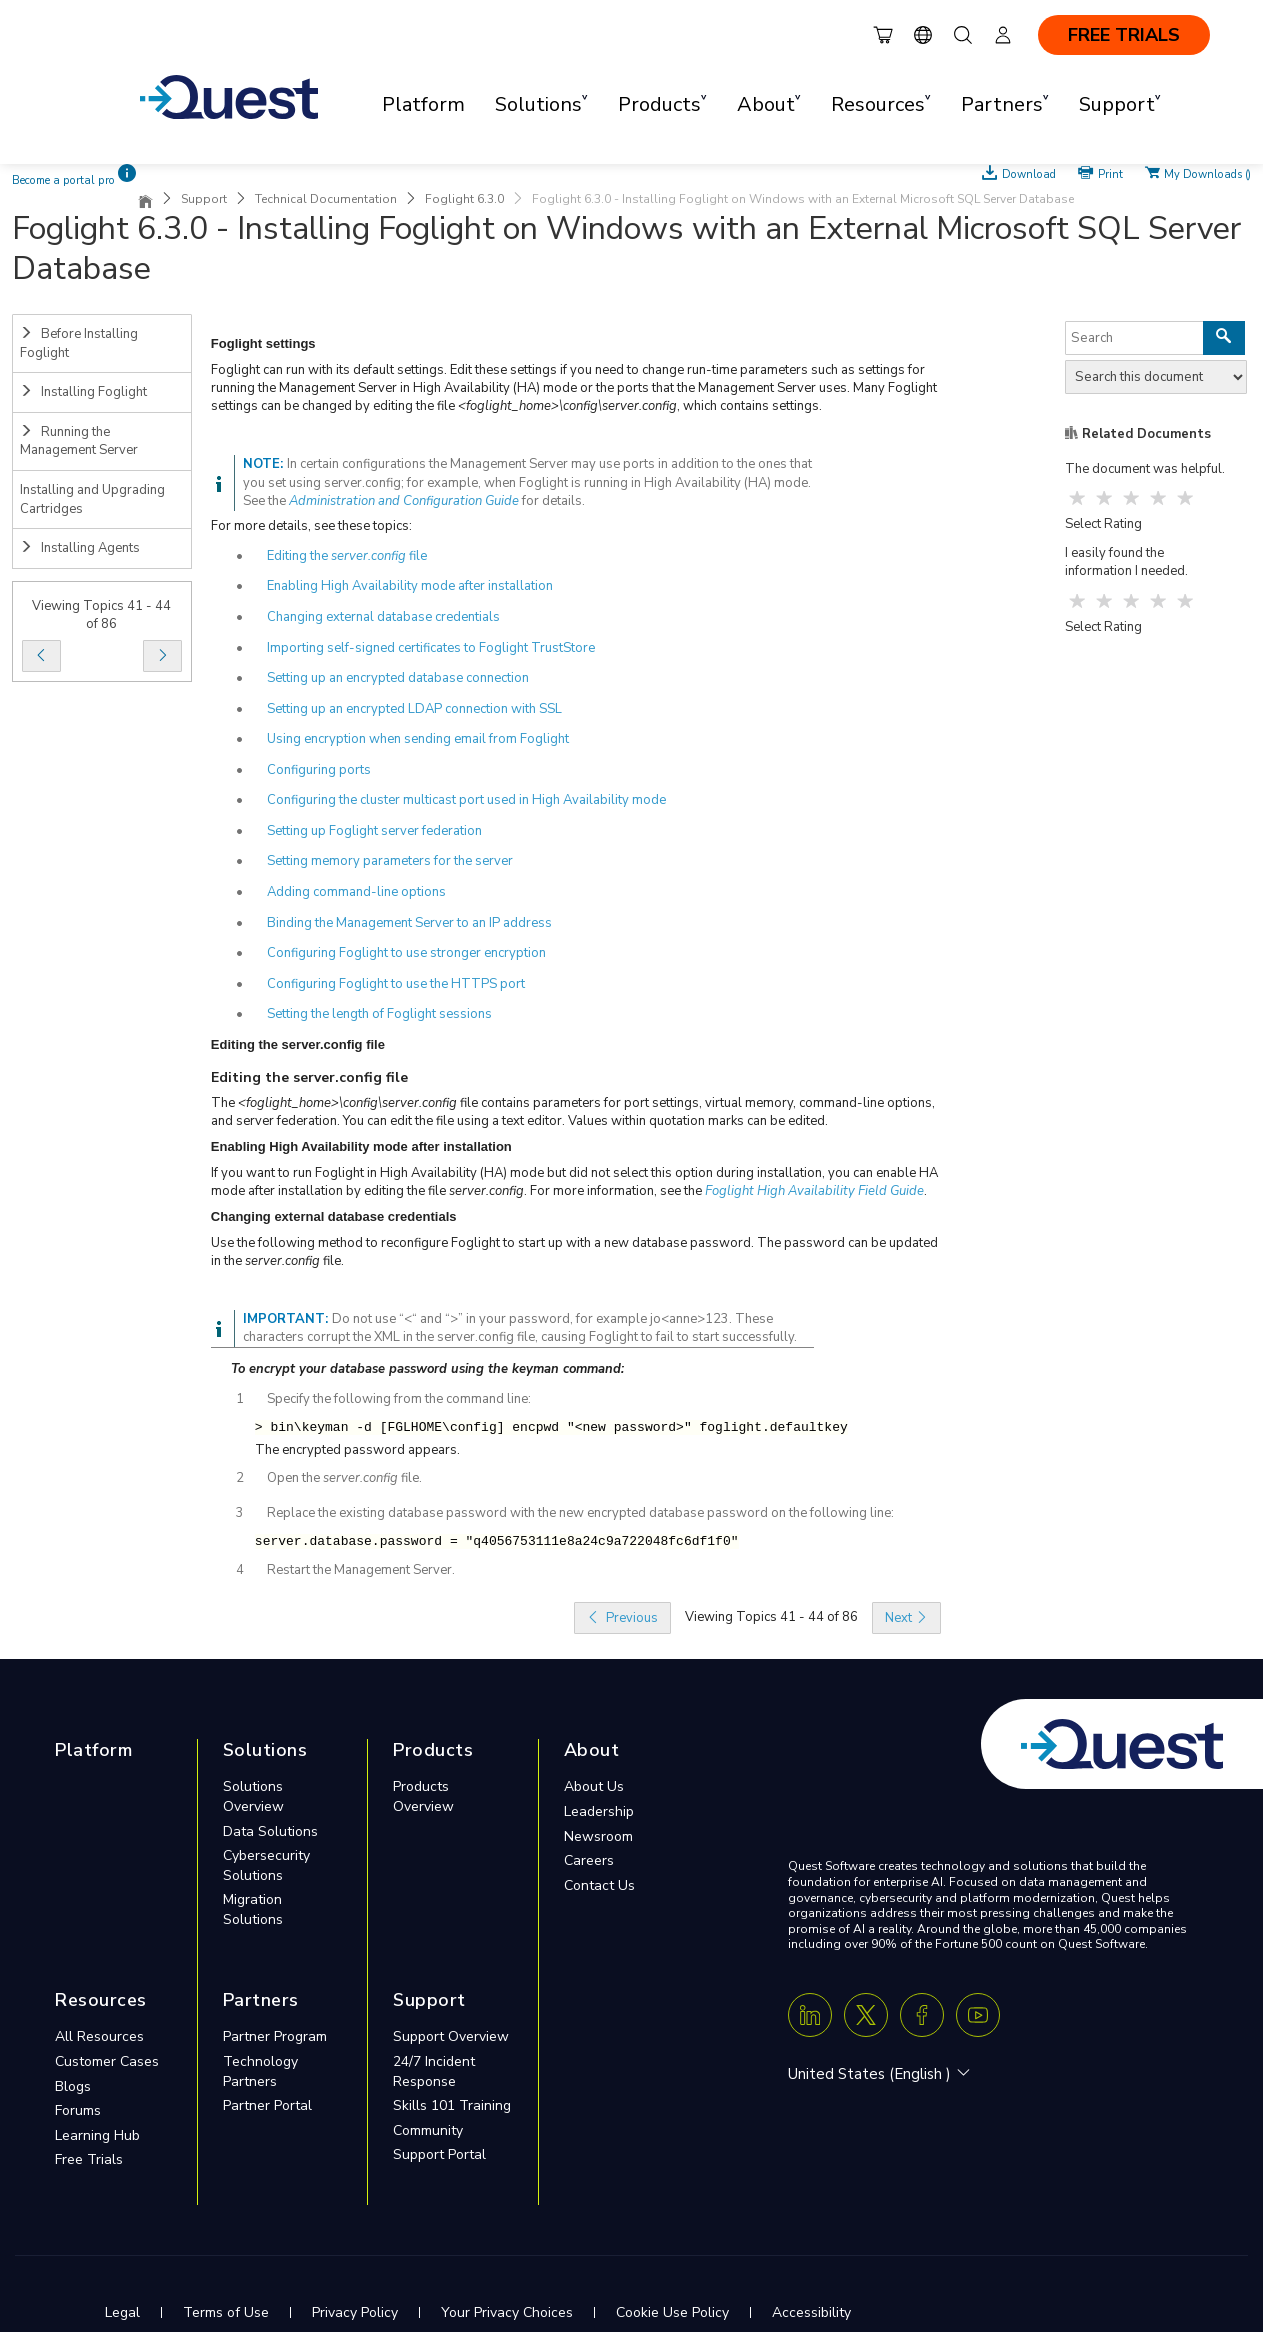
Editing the (299, 556)
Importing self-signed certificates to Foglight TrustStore (431, 648)
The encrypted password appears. (357, 1450)
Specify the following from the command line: (399, 1399)
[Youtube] (978, 2015)
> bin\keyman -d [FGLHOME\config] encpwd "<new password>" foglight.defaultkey (551, 1427)
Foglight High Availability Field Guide (814, 1191)
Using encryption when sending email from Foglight (418, 739)
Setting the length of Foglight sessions (379, 1014)
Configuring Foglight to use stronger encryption (406, 953)
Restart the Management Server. (361, 1570)
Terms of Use (226, 2312)
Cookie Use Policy (672, 2312)
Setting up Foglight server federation (374, 831)
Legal (122, 2312)
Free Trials (89, 2159)
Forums (78, 2110)
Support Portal (439, 2154)
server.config (368, 556)
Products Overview (423, 1796)
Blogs (73, 2086)
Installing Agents (80, 548)
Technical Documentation (326, 199)
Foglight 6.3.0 (464, 199)
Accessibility (811, 2312)
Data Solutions (270, 1831)
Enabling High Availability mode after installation (410, 586)
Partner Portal (267, 2105)
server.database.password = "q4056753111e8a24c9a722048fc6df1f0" (497, 1541)
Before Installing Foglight (79, 343)
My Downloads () (1207, 173)
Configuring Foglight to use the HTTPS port (396, 984)
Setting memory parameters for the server (390, 861)
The (224, 1103)
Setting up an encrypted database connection (398, 678)
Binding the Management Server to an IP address (409, 923)
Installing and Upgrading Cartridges (92, 499)
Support (204, 199)
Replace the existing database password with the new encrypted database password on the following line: (580, 1513)
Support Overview (451, 2036)
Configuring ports (319, 770)
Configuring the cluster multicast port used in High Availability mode (466, 800)
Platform (423, 104)
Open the (295, 1478)
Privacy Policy (355, 2312)
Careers (589, 1860)
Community (428, 2130)
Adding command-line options (356, 892)
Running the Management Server (79, 441)
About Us (594, 1786)
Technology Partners (260, 2071)
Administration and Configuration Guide (404, 501)
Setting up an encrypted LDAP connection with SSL (414, 709)
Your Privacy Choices (507, 2312)
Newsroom (598, 1836)
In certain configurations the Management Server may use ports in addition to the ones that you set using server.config (527, 473)
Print (1110, 173)
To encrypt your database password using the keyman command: (427, 1369)
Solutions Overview (253, 1796)
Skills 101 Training (452, 2105)
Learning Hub (97, 2135)
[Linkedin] (810, 2015)
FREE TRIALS (1124, 35)
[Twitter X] (866, 2015)
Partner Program (275, 2036)
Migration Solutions (253, 1909)
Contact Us (599, 1885)
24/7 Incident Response (434, 2071)
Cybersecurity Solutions (266, 1865)
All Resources (99, 2036)
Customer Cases (107, 2061)
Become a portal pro (63, 180)
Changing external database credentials (383, 617)
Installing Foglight (83, 392)
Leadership (599, 1811)
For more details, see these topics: (311, 526)
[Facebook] (922, 2015)
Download (1029, 173)
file (416, 556)
